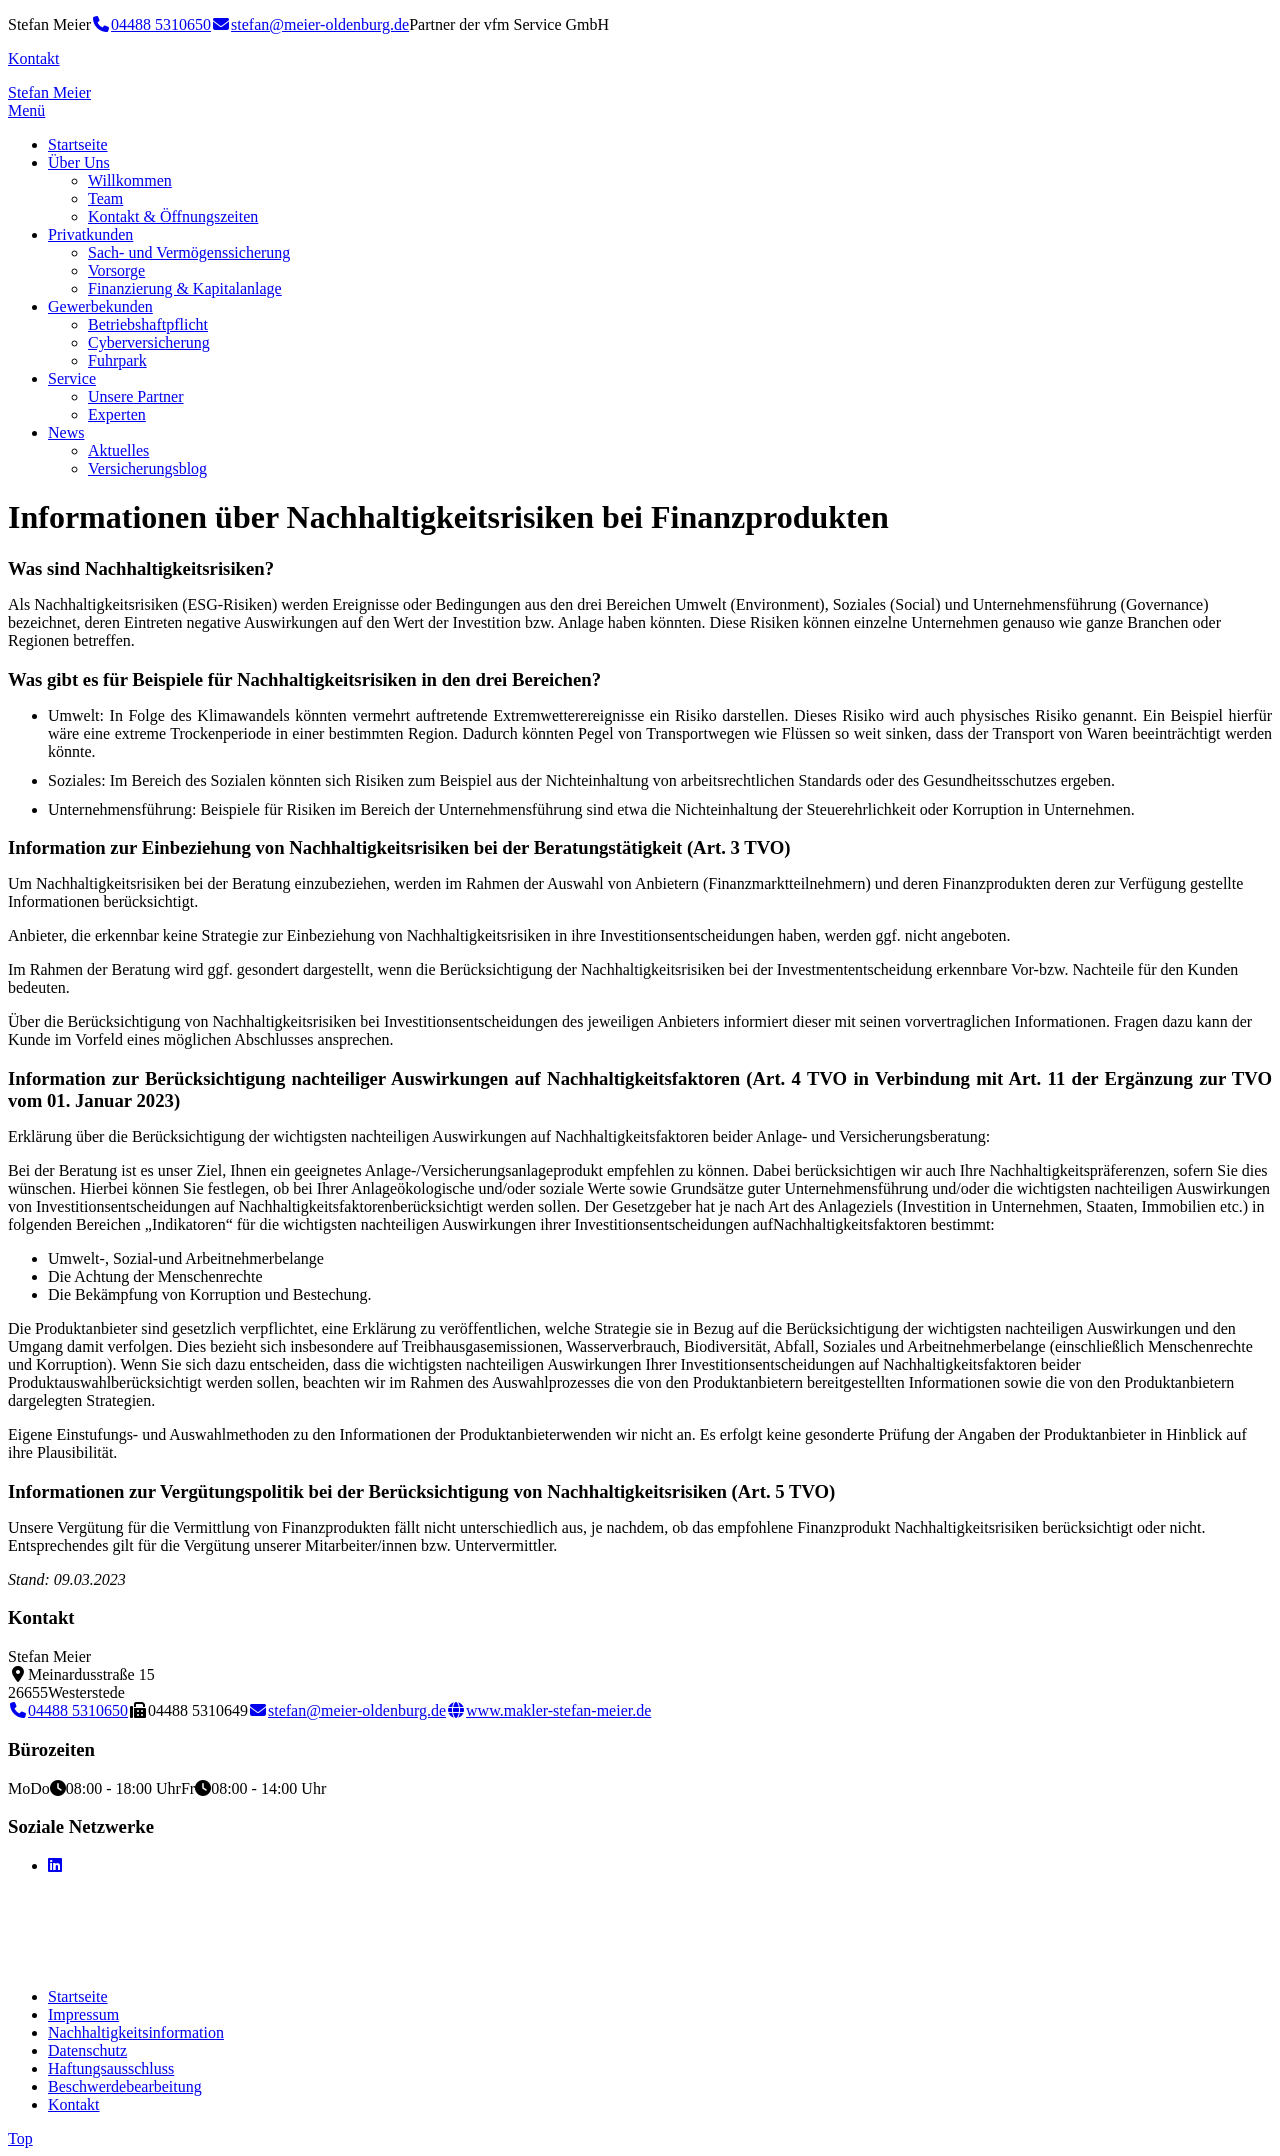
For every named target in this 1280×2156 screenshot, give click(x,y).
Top (20, 2138)
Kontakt (34, 58)
